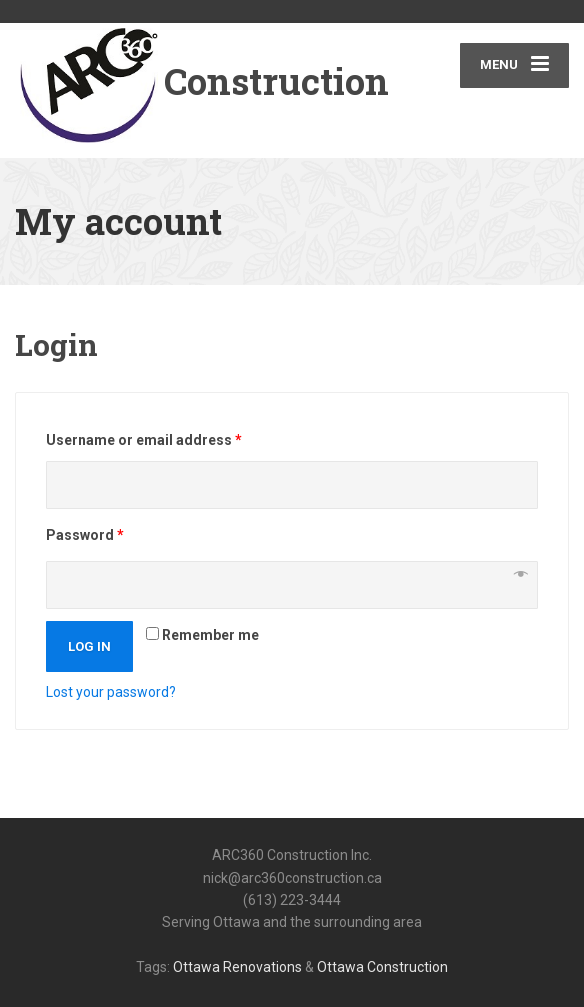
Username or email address (144, 440)
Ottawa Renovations (237, 967)
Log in (89, 646)
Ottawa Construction (382, 967)
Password (85, 535)
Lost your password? (111, 692)
